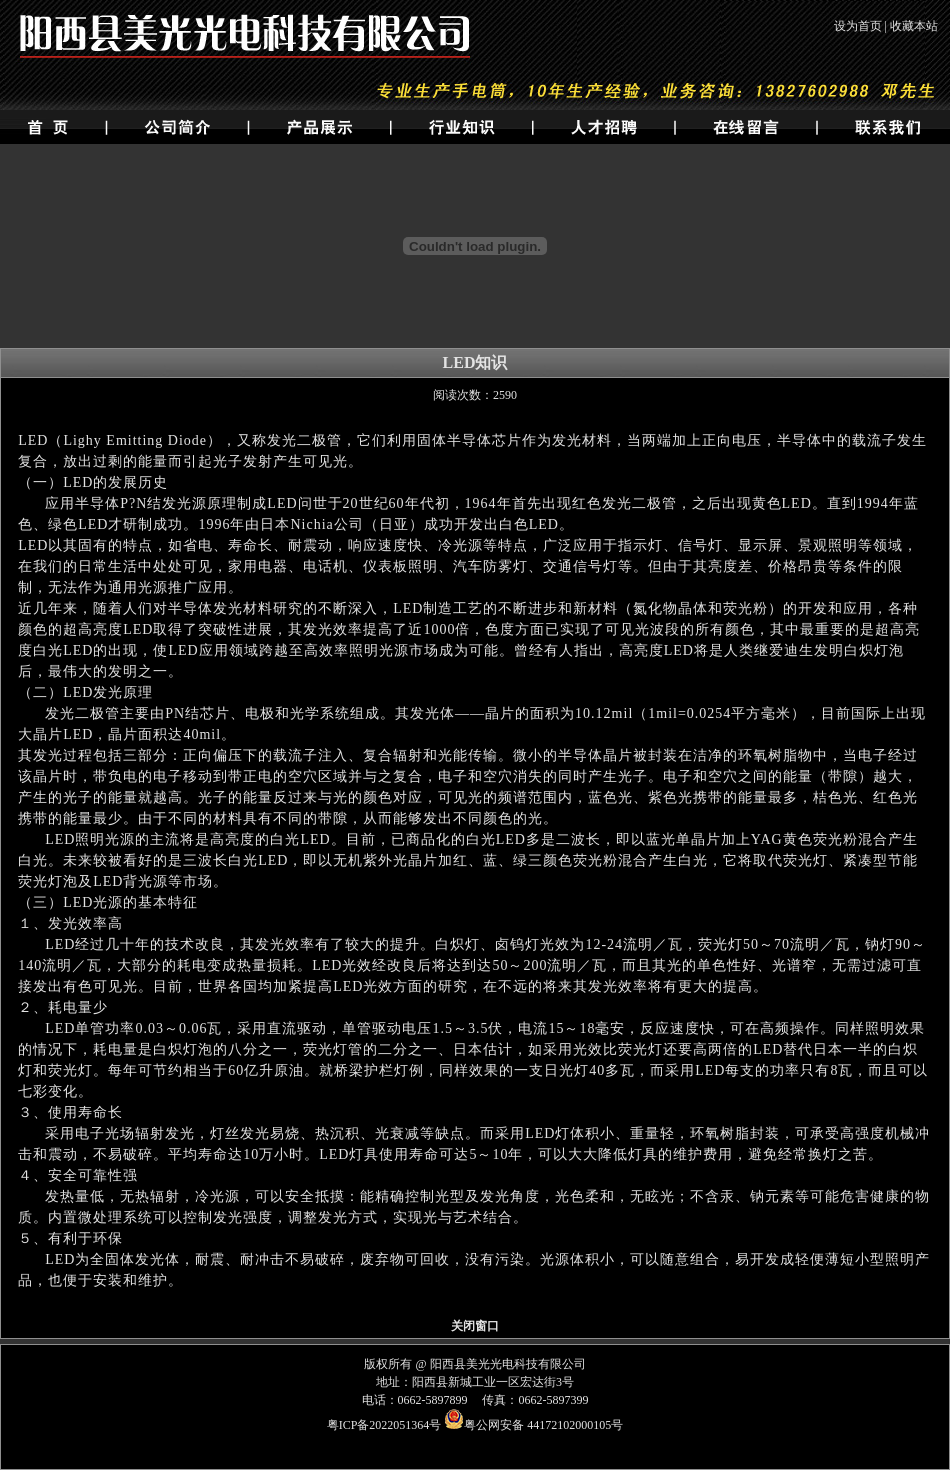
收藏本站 (914, 26)
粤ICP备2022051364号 (384, 1425)
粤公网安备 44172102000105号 (533, 1425)
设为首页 (858, 26)
